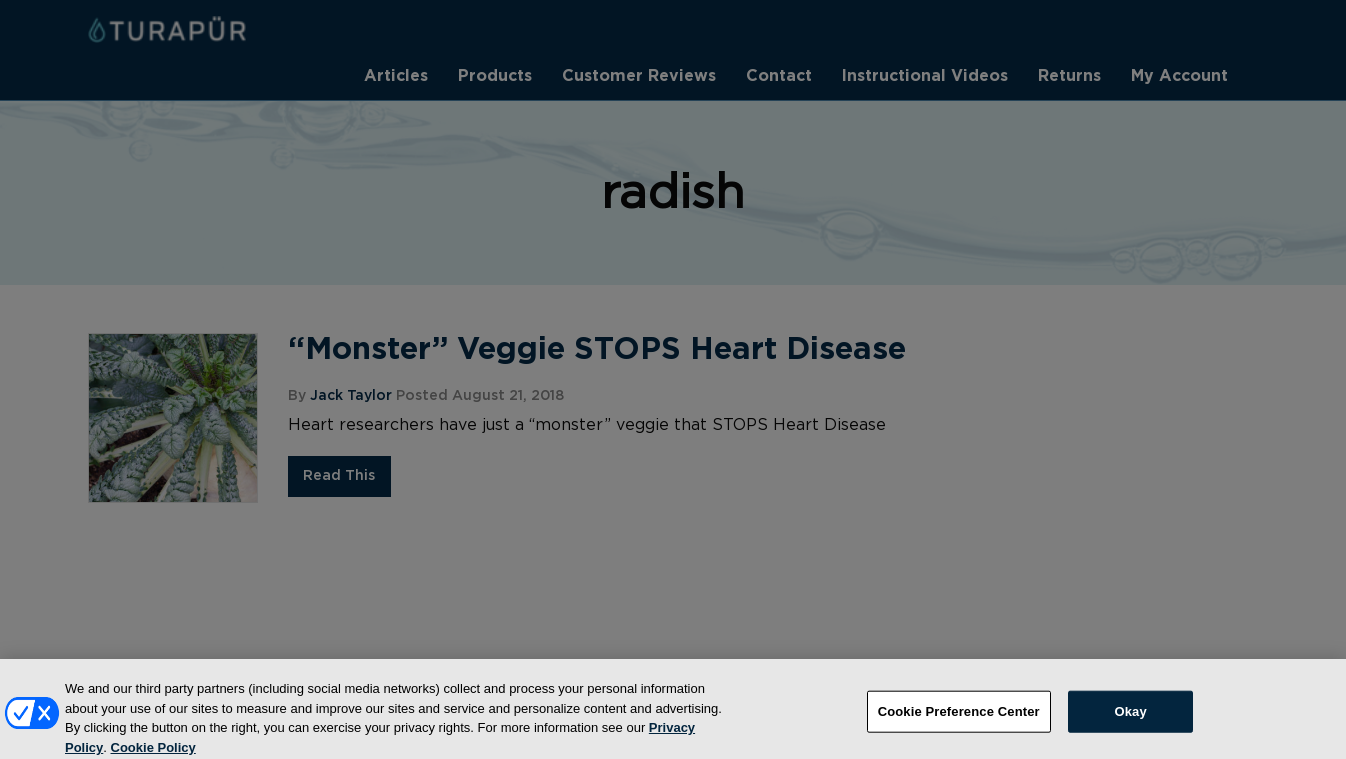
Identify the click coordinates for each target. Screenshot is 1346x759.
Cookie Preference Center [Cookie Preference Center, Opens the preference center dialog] (959, 720)
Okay (1131, 720)
